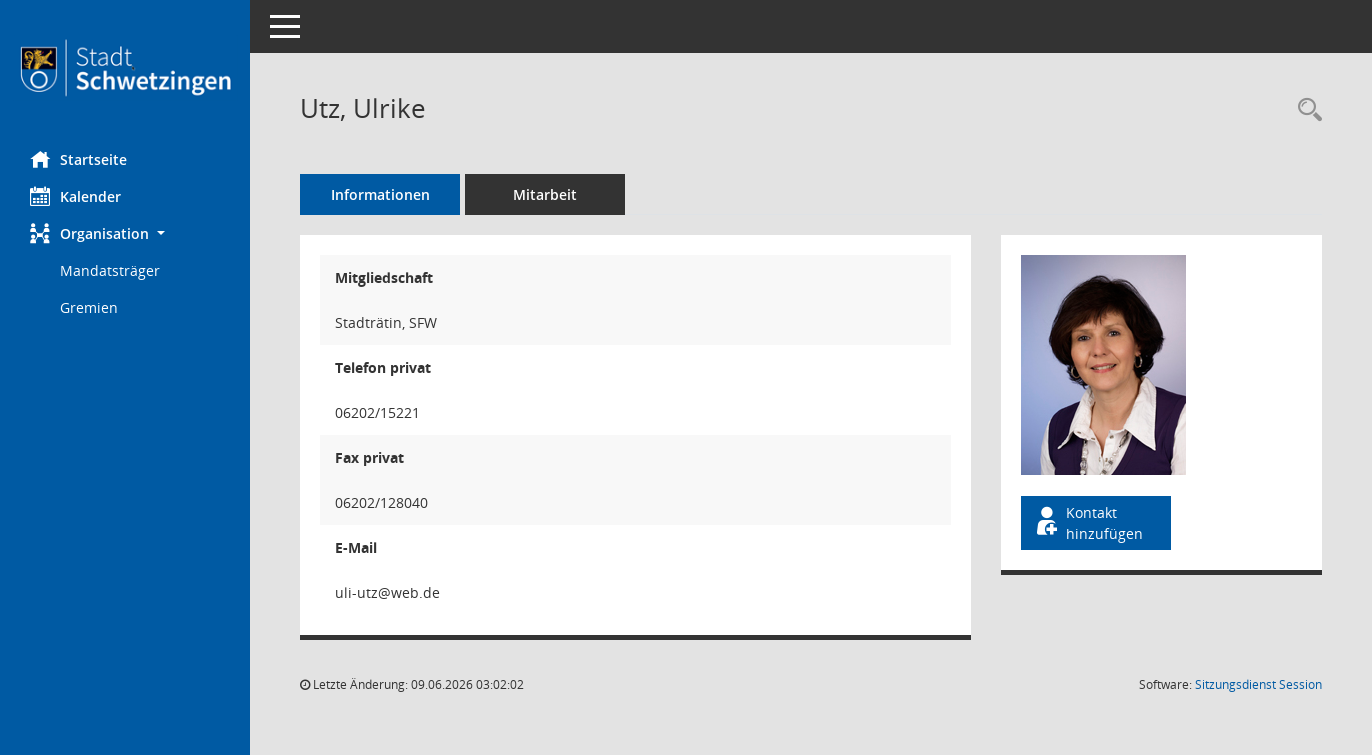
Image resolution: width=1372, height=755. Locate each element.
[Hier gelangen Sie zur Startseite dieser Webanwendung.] (125, 68)
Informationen (380, 194)
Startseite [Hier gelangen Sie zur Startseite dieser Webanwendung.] (78, 159)
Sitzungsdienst (1258, 684)
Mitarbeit (545, 194)
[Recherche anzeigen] (1305, 110)
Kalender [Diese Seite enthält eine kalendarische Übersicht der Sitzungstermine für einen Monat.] (75, 196)
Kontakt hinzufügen (1088, 523)
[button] (125, 233)
